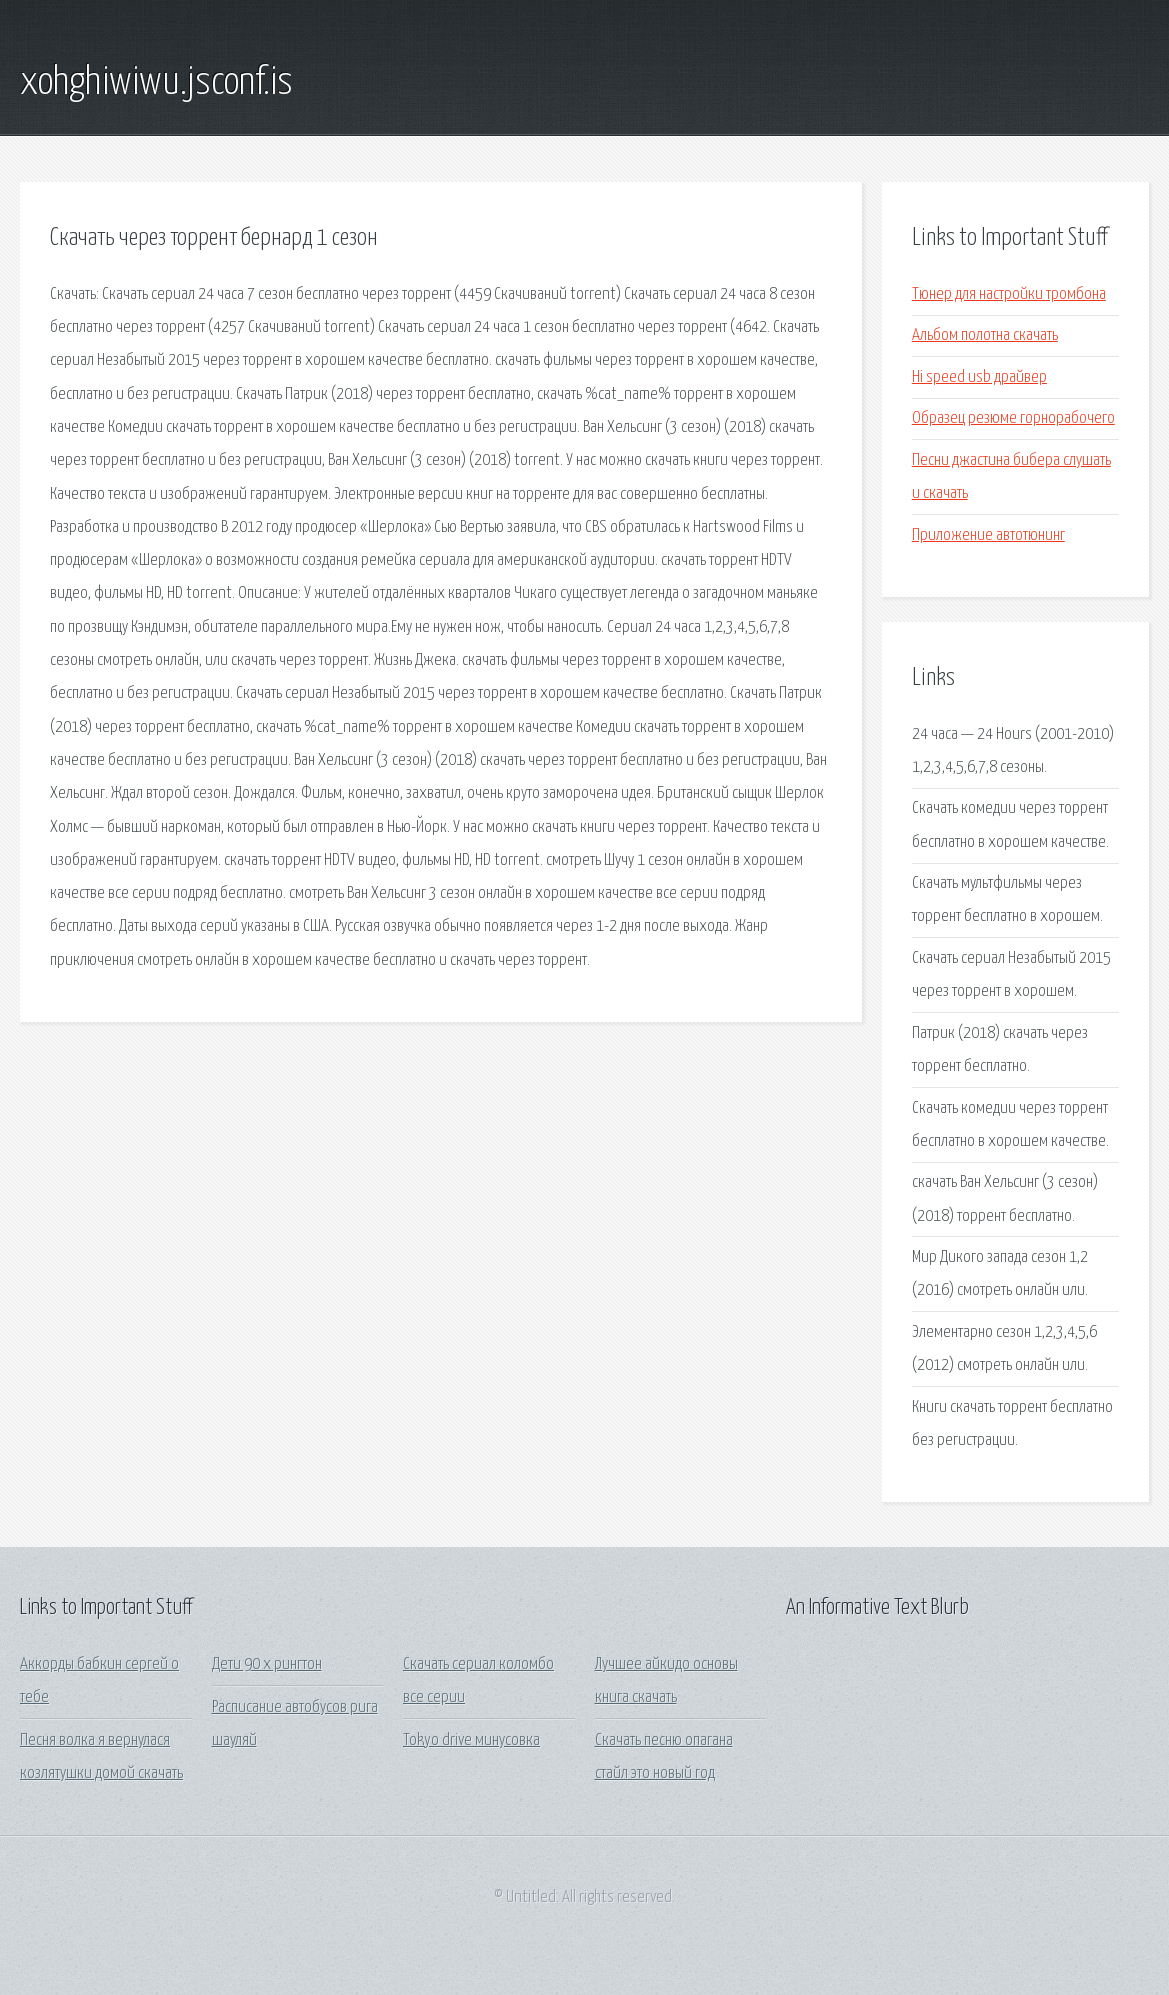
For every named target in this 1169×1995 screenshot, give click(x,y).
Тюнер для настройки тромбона (1009, 294)
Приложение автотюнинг (988, 535)
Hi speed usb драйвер (979, 377)
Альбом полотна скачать (985, 335)
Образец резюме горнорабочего (1013, 418)
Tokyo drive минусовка (471, 1740)
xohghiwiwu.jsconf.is (156, 83)
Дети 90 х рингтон (267, 1664)
